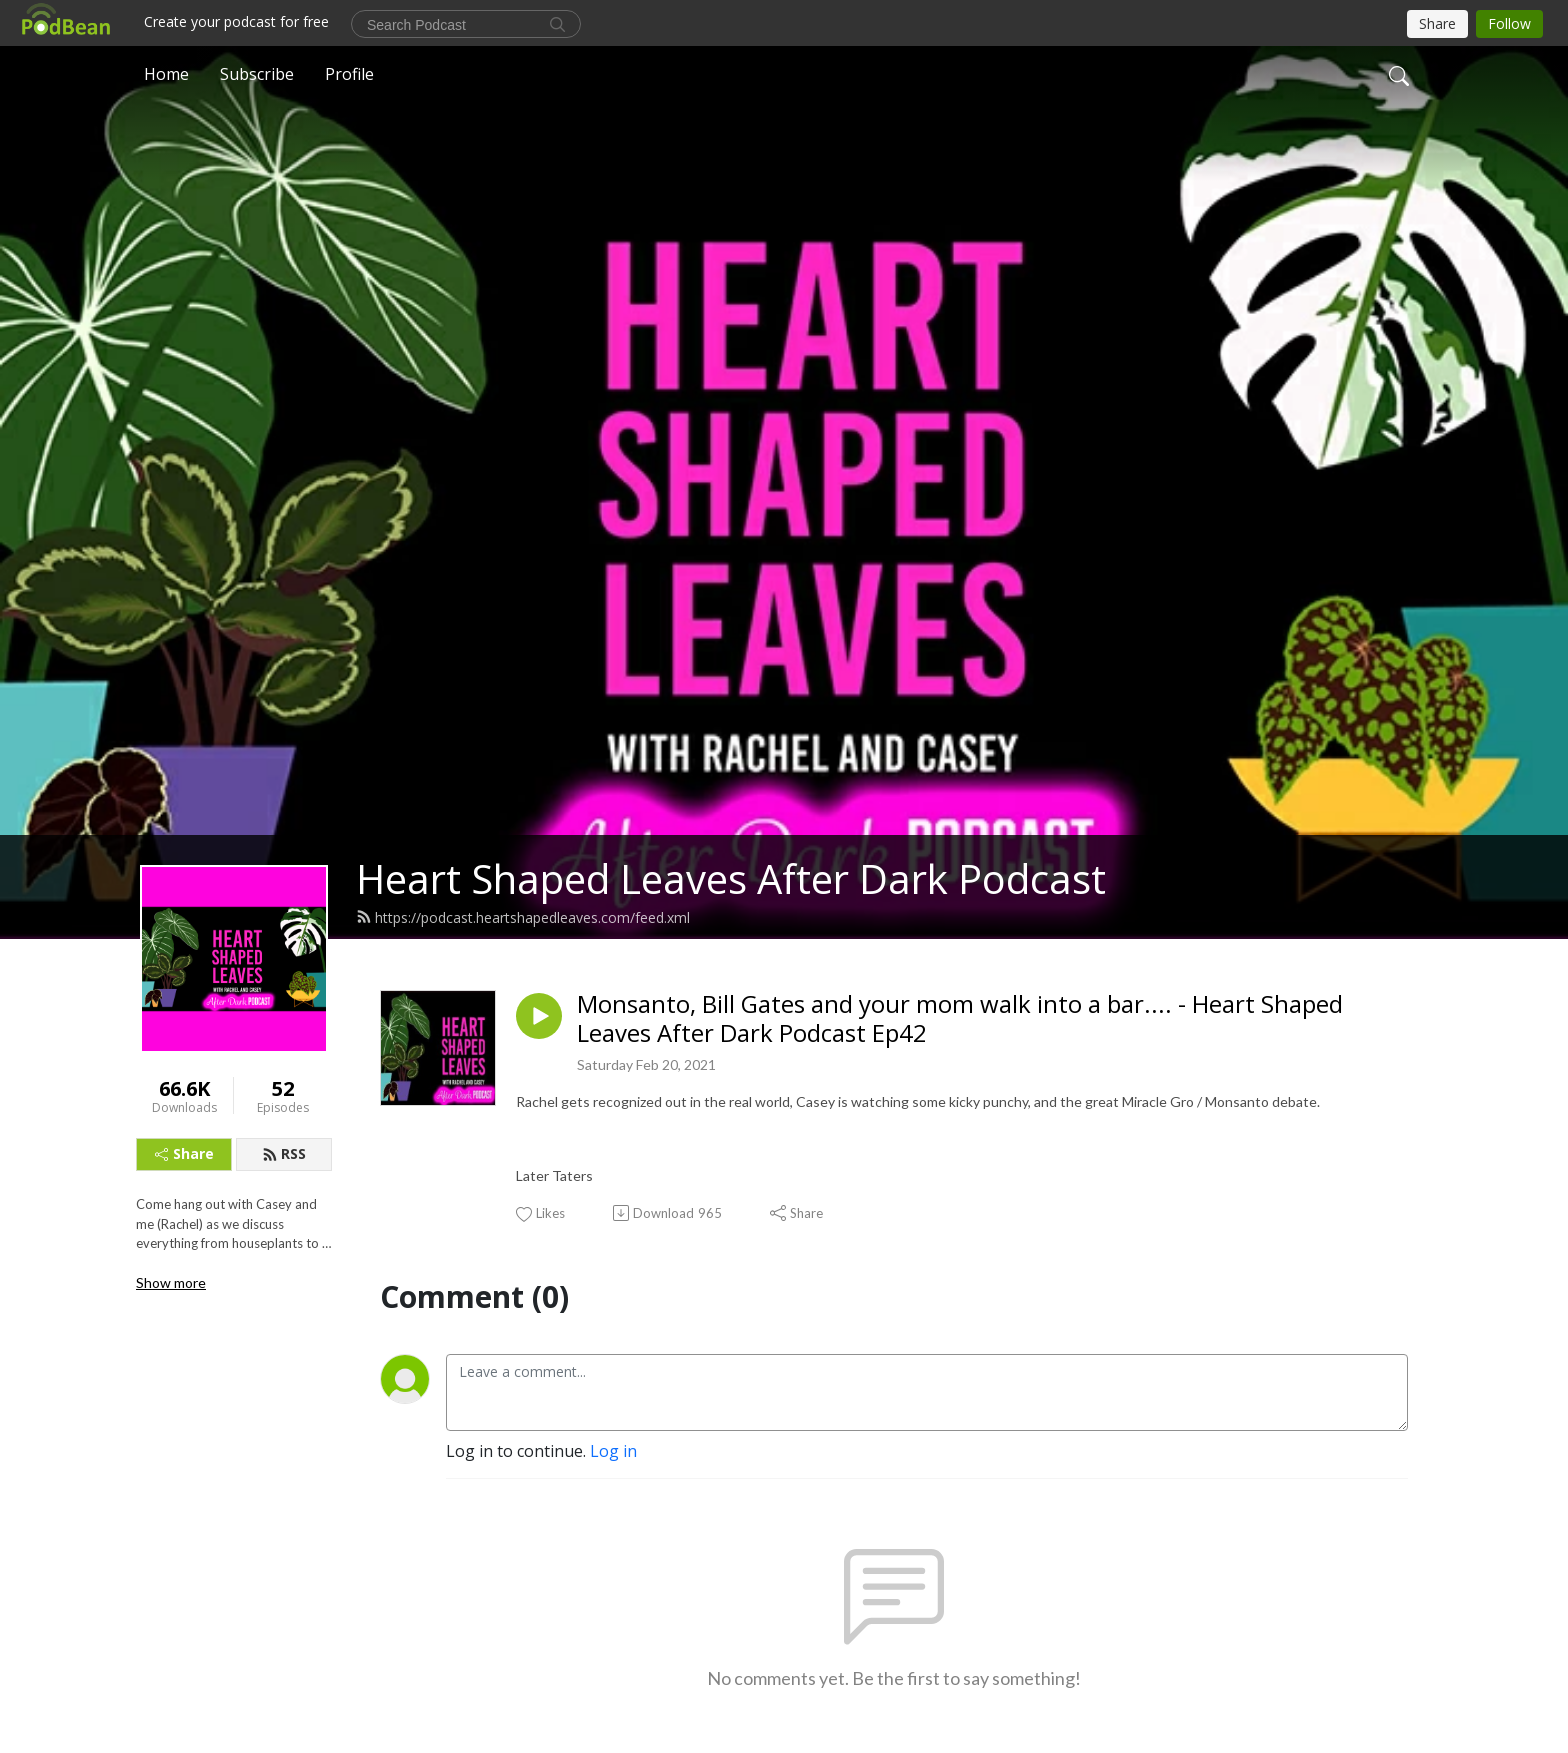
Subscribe (257, 74)
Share (184, 1153)
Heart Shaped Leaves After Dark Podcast (731, 878)
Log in (613, 1451)
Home (166, 74)
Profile (349, 74)
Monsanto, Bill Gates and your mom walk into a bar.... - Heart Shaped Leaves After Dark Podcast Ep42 (960, 1019)
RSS (284, 1153)
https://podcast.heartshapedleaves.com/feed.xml (523, 917)
